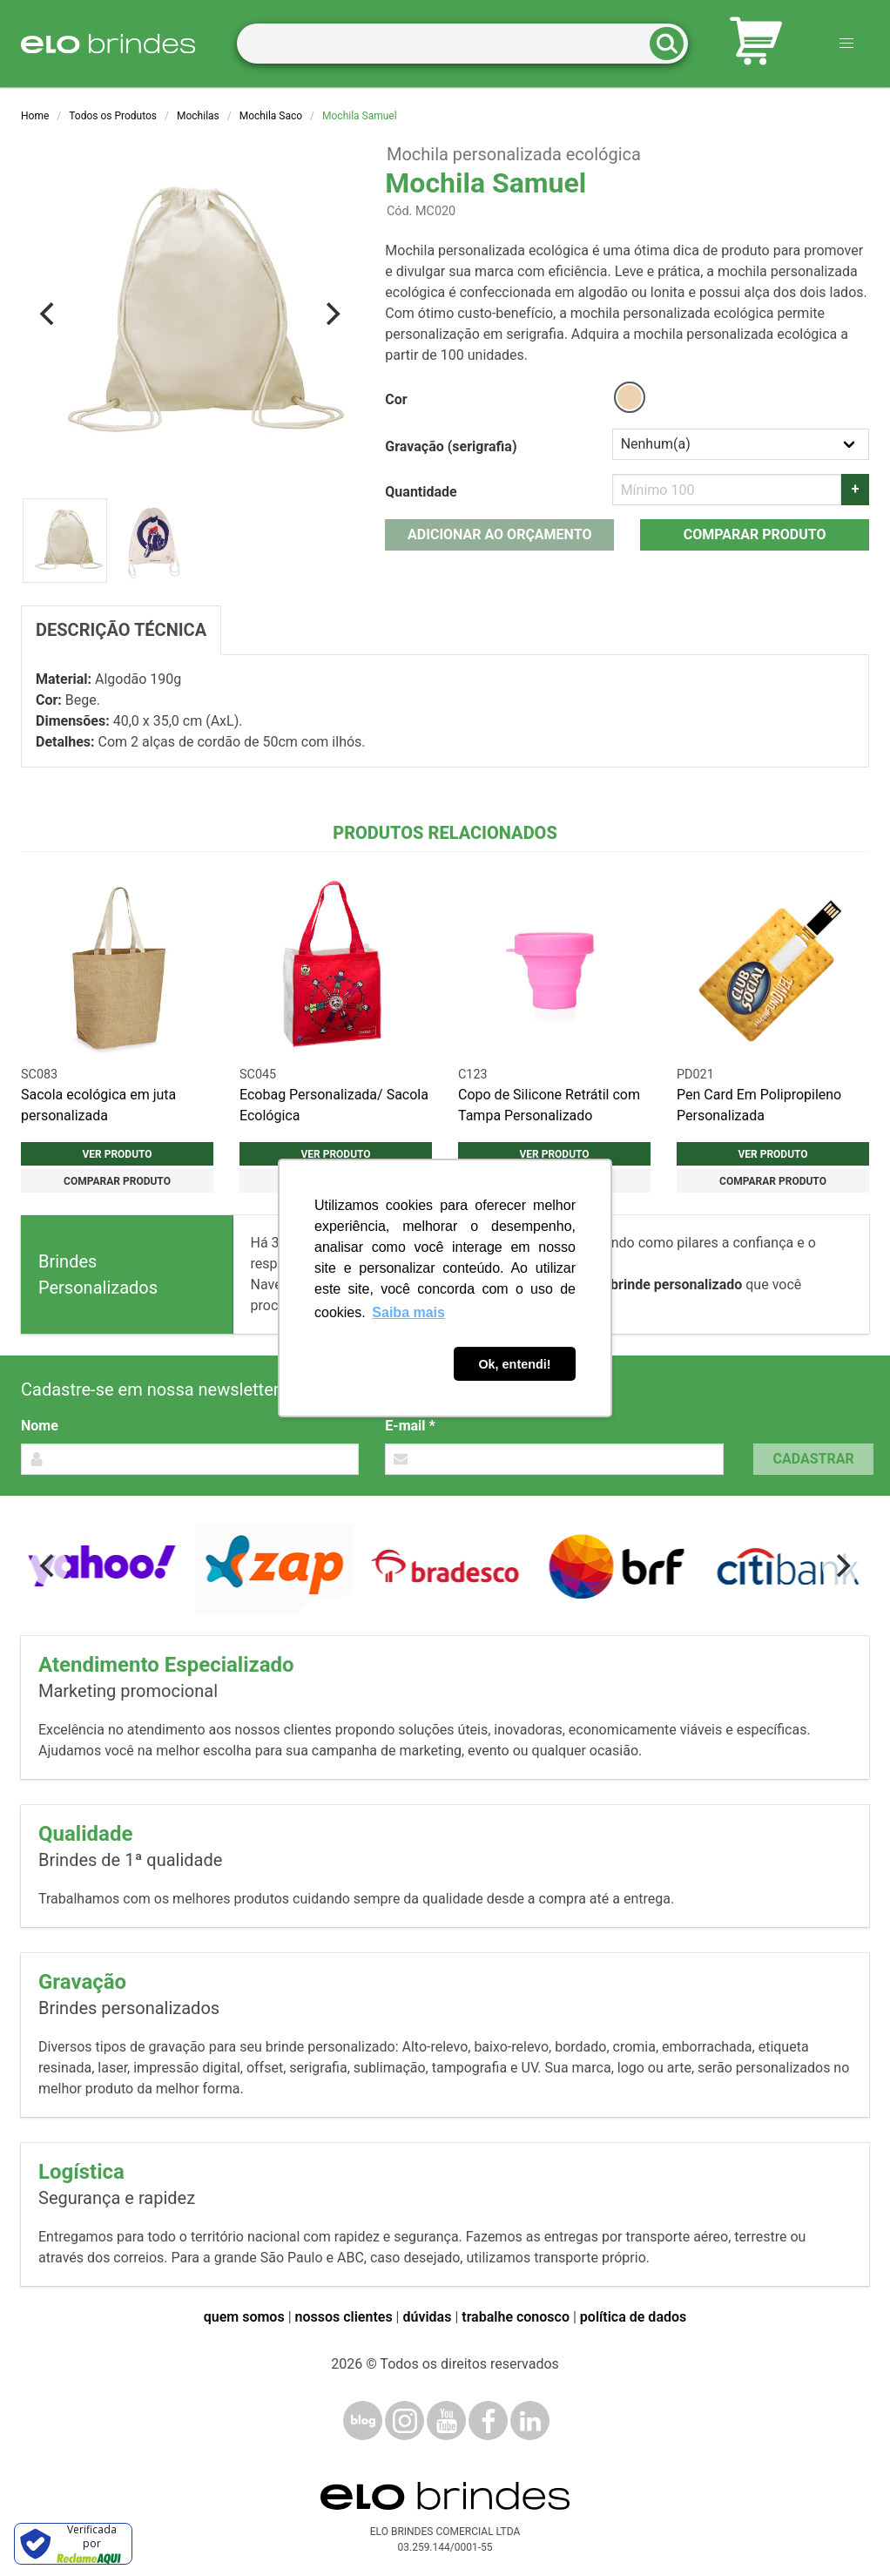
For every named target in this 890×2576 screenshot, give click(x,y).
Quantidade (420, 491)
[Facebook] (488, 2420)
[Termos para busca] (462, 44)
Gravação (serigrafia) (450, 446)
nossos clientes (344, 2317)
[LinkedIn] (530, 2420)
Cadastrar (813, 1458)
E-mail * (410, 1425)
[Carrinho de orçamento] (756, 44)
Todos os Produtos (113, 116)
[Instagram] (404, 2420)
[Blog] (362, 2420)
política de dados (633, 2317)
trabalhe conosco (516, 2317)
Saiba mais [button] (408, 1312)
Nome (39, 1425)
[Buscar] (672, 44)
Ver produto (117, 1154)
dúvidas (426, 2317)
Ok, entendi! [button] (514, 1364)
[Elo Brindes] (108, 43)
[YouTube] (446, 2420)
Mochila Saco (270, 116)
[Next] (331, 313)
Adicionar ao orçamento (499, 534)
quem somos (244, 2317)
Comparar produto (755, 534)
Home (35, 116)
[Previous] (49, 313)
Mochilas (198, 116)
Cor (396, 399)
